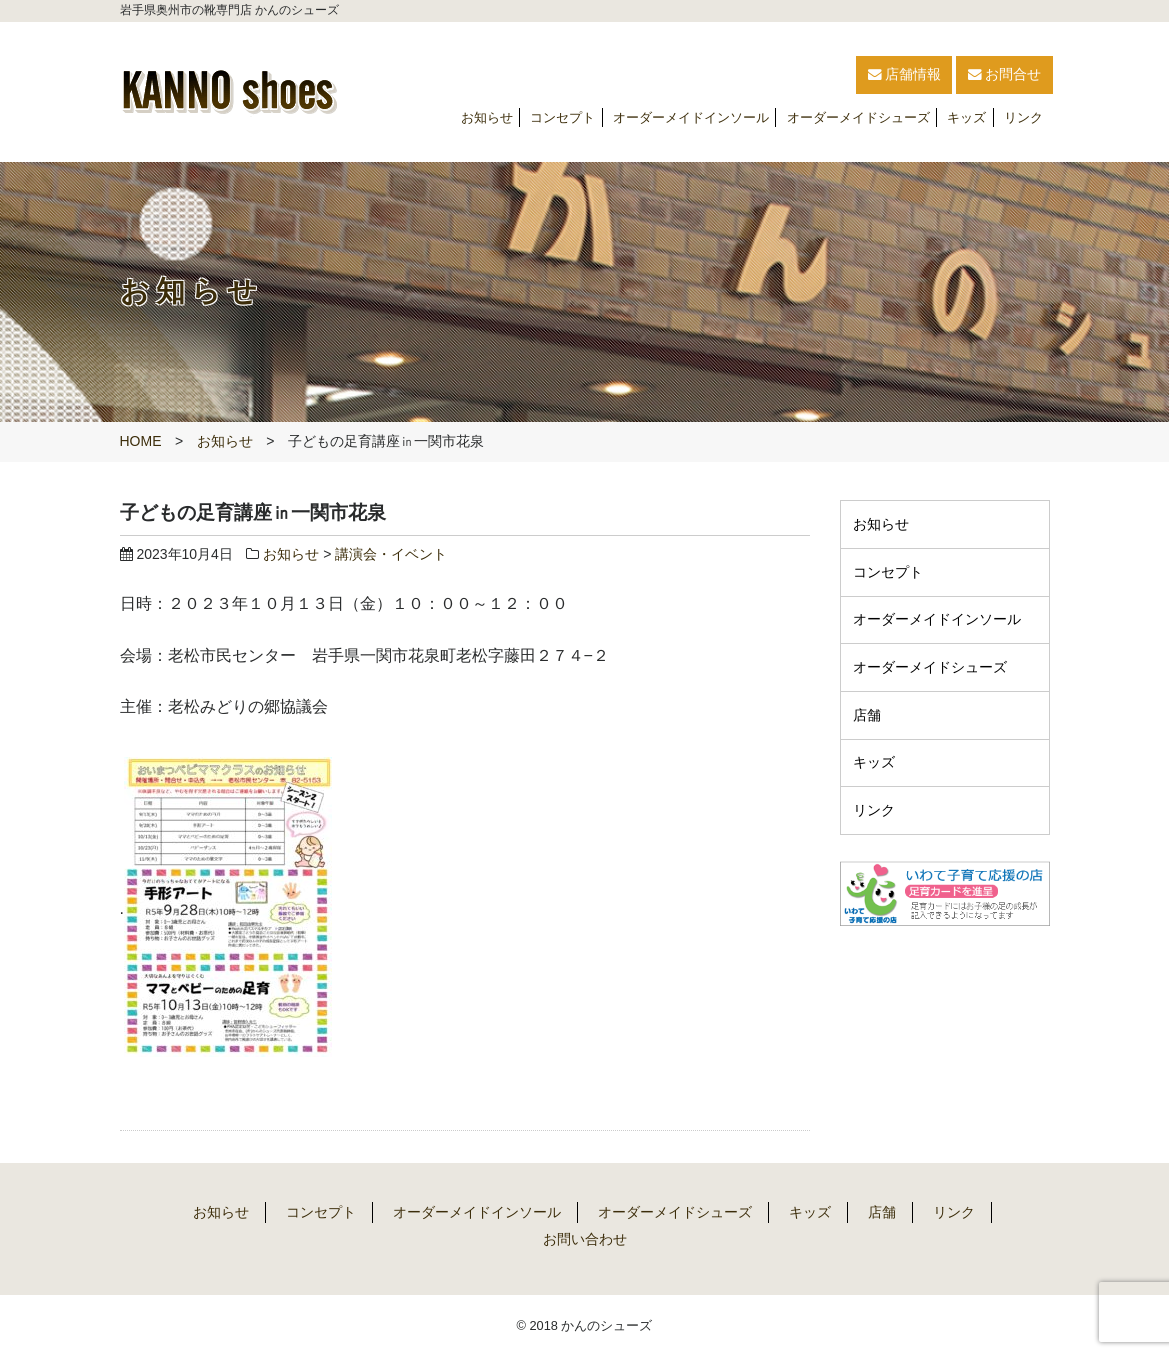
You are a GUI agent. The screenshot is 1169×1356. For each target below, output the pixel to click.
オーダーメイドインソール (691, 117)
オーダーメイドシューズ (858, 117)
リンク (1023, 117)
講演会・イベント (391, 554)
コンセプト (562, 117)
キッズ (966, 117)
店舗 (867, 714)
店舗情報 (835, 74)
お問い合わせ (585, 1239)
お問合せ (985, 74)
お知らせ (487, 117)
